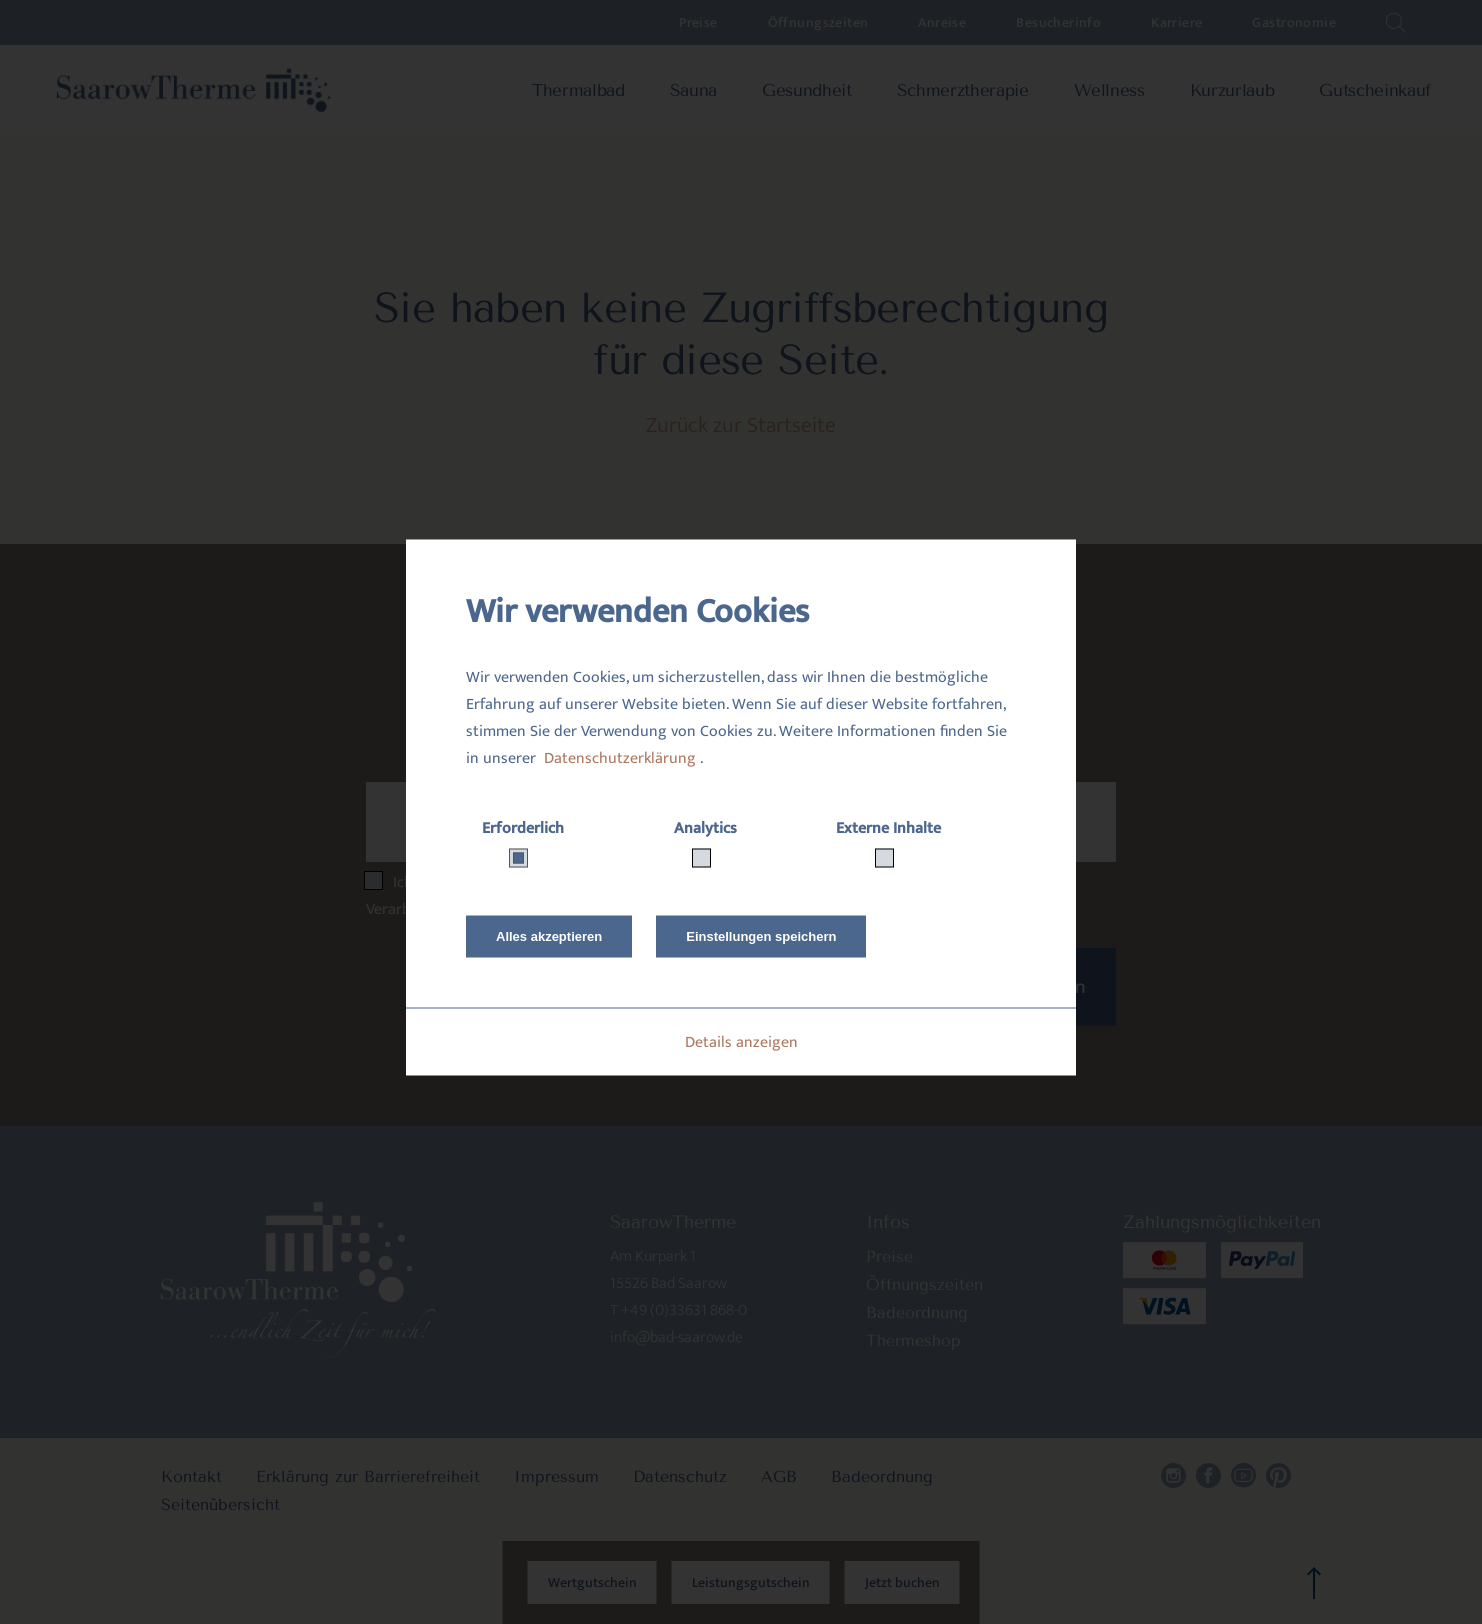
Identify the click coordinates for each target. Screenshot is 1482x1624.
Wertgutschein (592, 1582)
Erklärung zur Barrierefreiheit (368, 1476)
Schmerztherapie (963, 90)
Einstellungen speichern (761, 936)
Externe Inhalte (888, 828)
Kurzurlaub (1232, 90)
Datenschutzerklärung (620, 758)
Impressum (556, 1476)
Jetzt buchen (902, 1582)
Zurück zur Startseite (741, 425)
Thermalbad (578, 90)
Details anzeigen (741, 1042)
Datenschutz (680, 1476)
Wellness (1109, 90)
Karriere (1176, 22)
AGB (779, 1476)
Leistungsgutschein (751, 1582)
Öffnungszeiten (818, 22)
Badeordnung (917, 1312)
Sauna (693, 90)
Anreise (942, 22)
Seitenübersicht (220, 1504)
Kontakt (191, 1476)
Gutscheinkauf (1375, 90)
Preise (698, 22)
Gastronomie (1294, 22)
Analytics (705, 828)
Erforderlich (523, 828)
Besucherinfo (1058, 22)
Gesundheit (807, 90)
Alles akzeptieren (549, 936)
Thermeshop (913, 1340)
